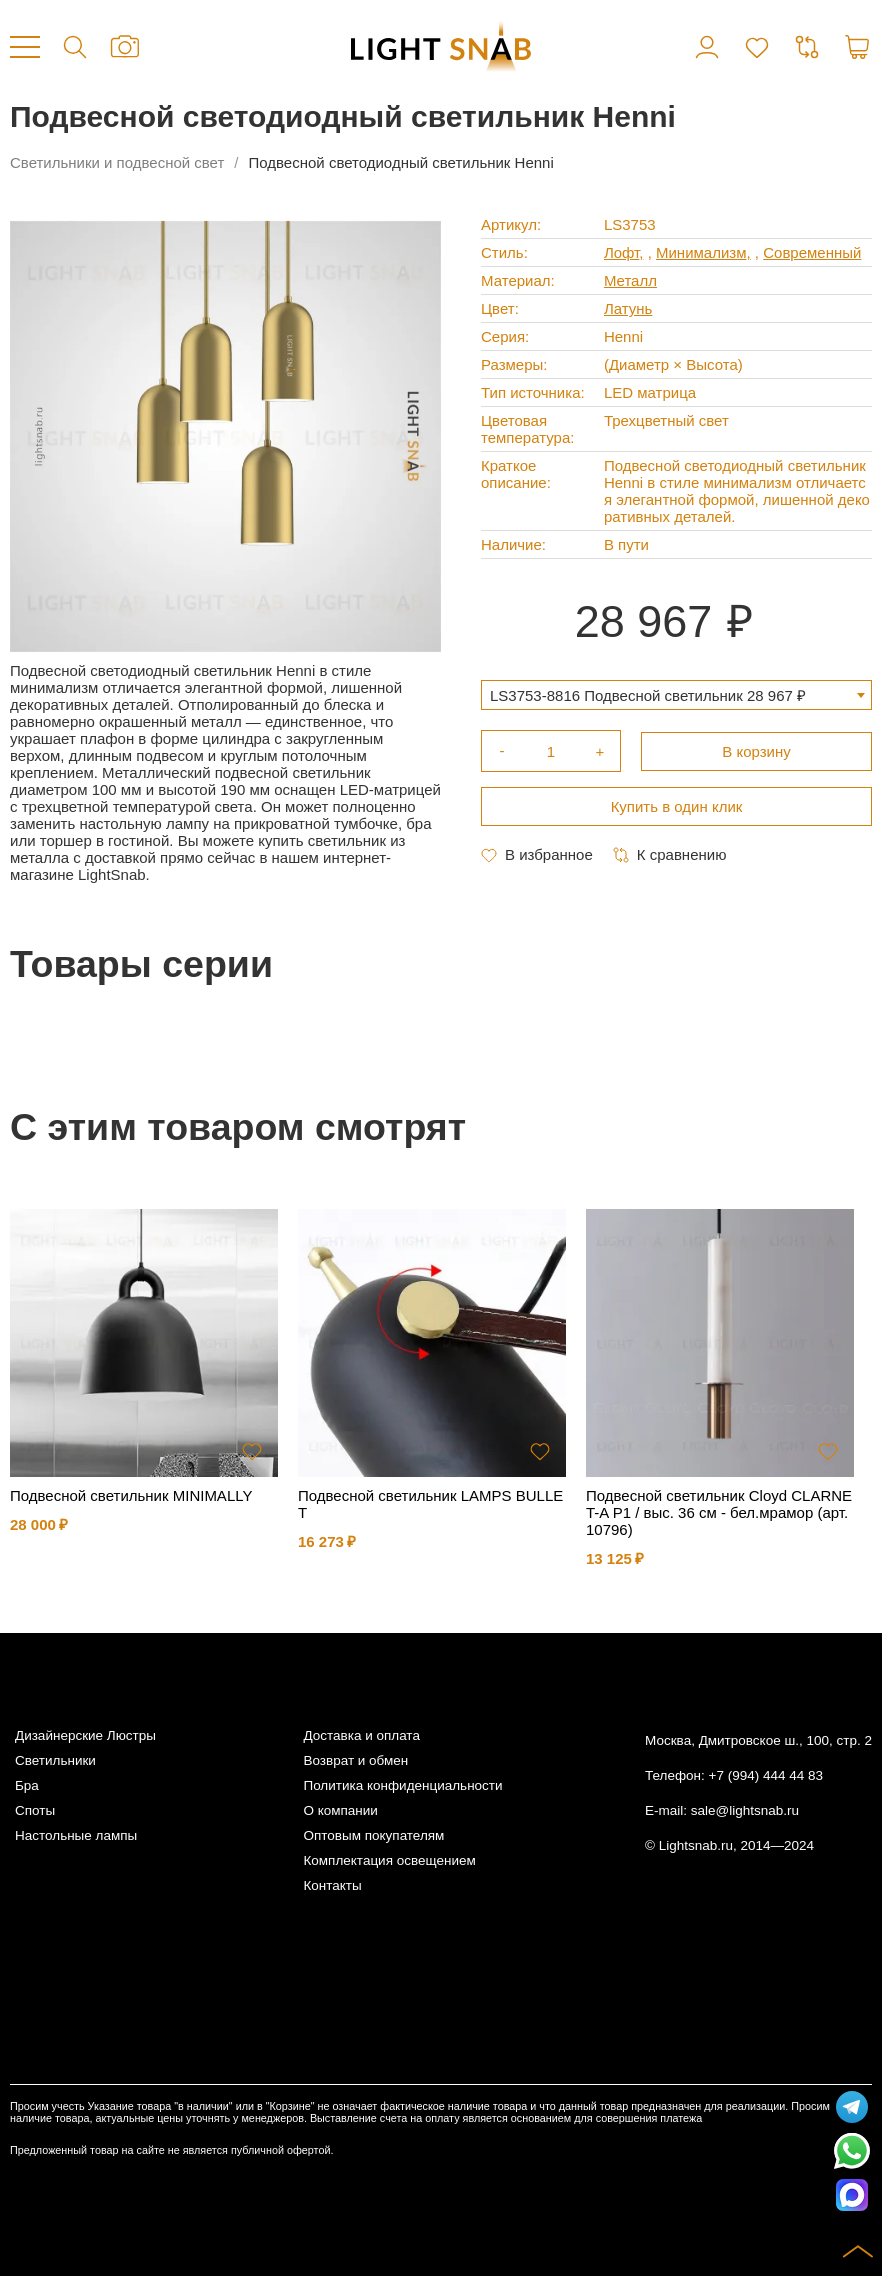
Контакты (332, 1885)
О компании (340, 1810)
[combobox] (676, 695)
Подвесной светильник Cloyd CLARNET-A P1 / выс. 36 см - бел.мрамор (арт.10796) (719, 1512)
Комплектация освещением (389, 1860)
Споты (35, 1810)
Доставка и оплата (361, 1735)
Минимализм (701, 252)
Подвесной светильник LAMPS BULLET (430, 1504)
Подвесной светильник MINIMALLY (131, 1495)
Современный (812, 252)
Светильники (55, 1760)
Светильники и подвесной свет (117, 162)
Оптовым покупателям (373, 1835)
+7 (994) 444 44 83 (766, 1775)
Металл (630, 280)
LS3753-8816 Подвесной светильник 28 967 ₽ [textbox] (648, 695)
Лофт (621, 252)
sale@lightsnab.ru (745, 1810)
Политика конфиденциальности (402, 1785)
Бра (27, 1785)
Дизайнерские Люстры (85, 1735)
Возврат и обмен (355, 1760)
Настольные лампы (76, 1835)
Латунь (628, 308)
